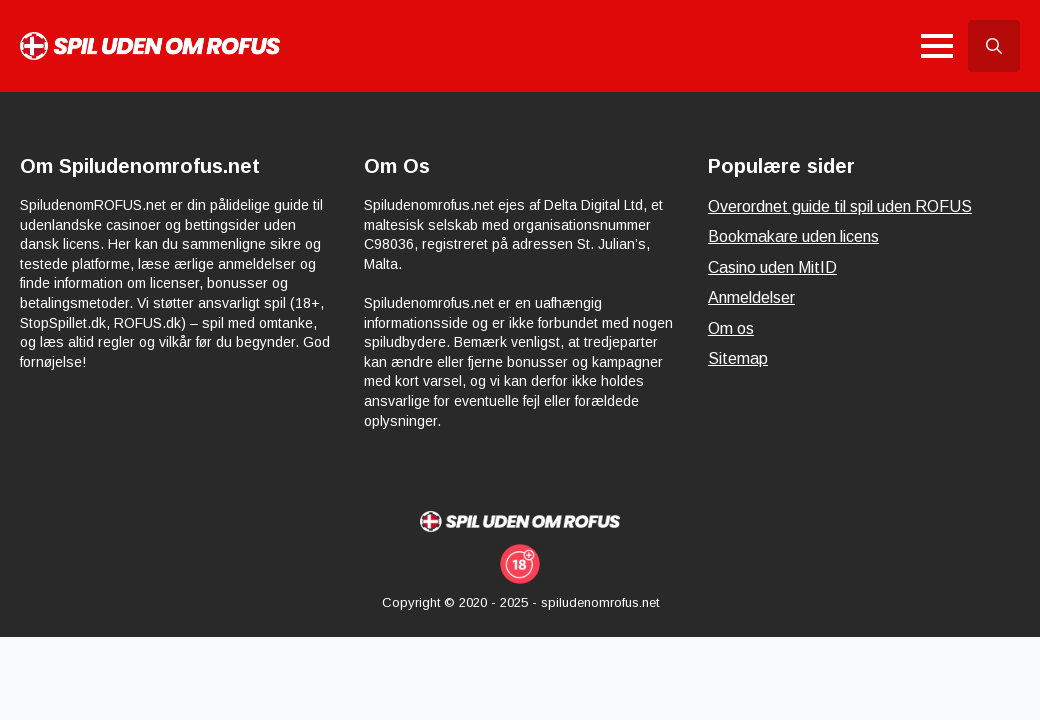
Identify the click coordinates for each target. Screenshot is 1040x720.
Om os (731, 328)
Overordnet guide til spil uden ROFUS (840, 206)
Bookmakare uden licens (793, 236)
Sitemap (738, 358)
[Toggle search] (994, 46)
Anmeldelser (751, 297)
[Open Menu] (937, 46)
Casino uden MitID (772, 267)
